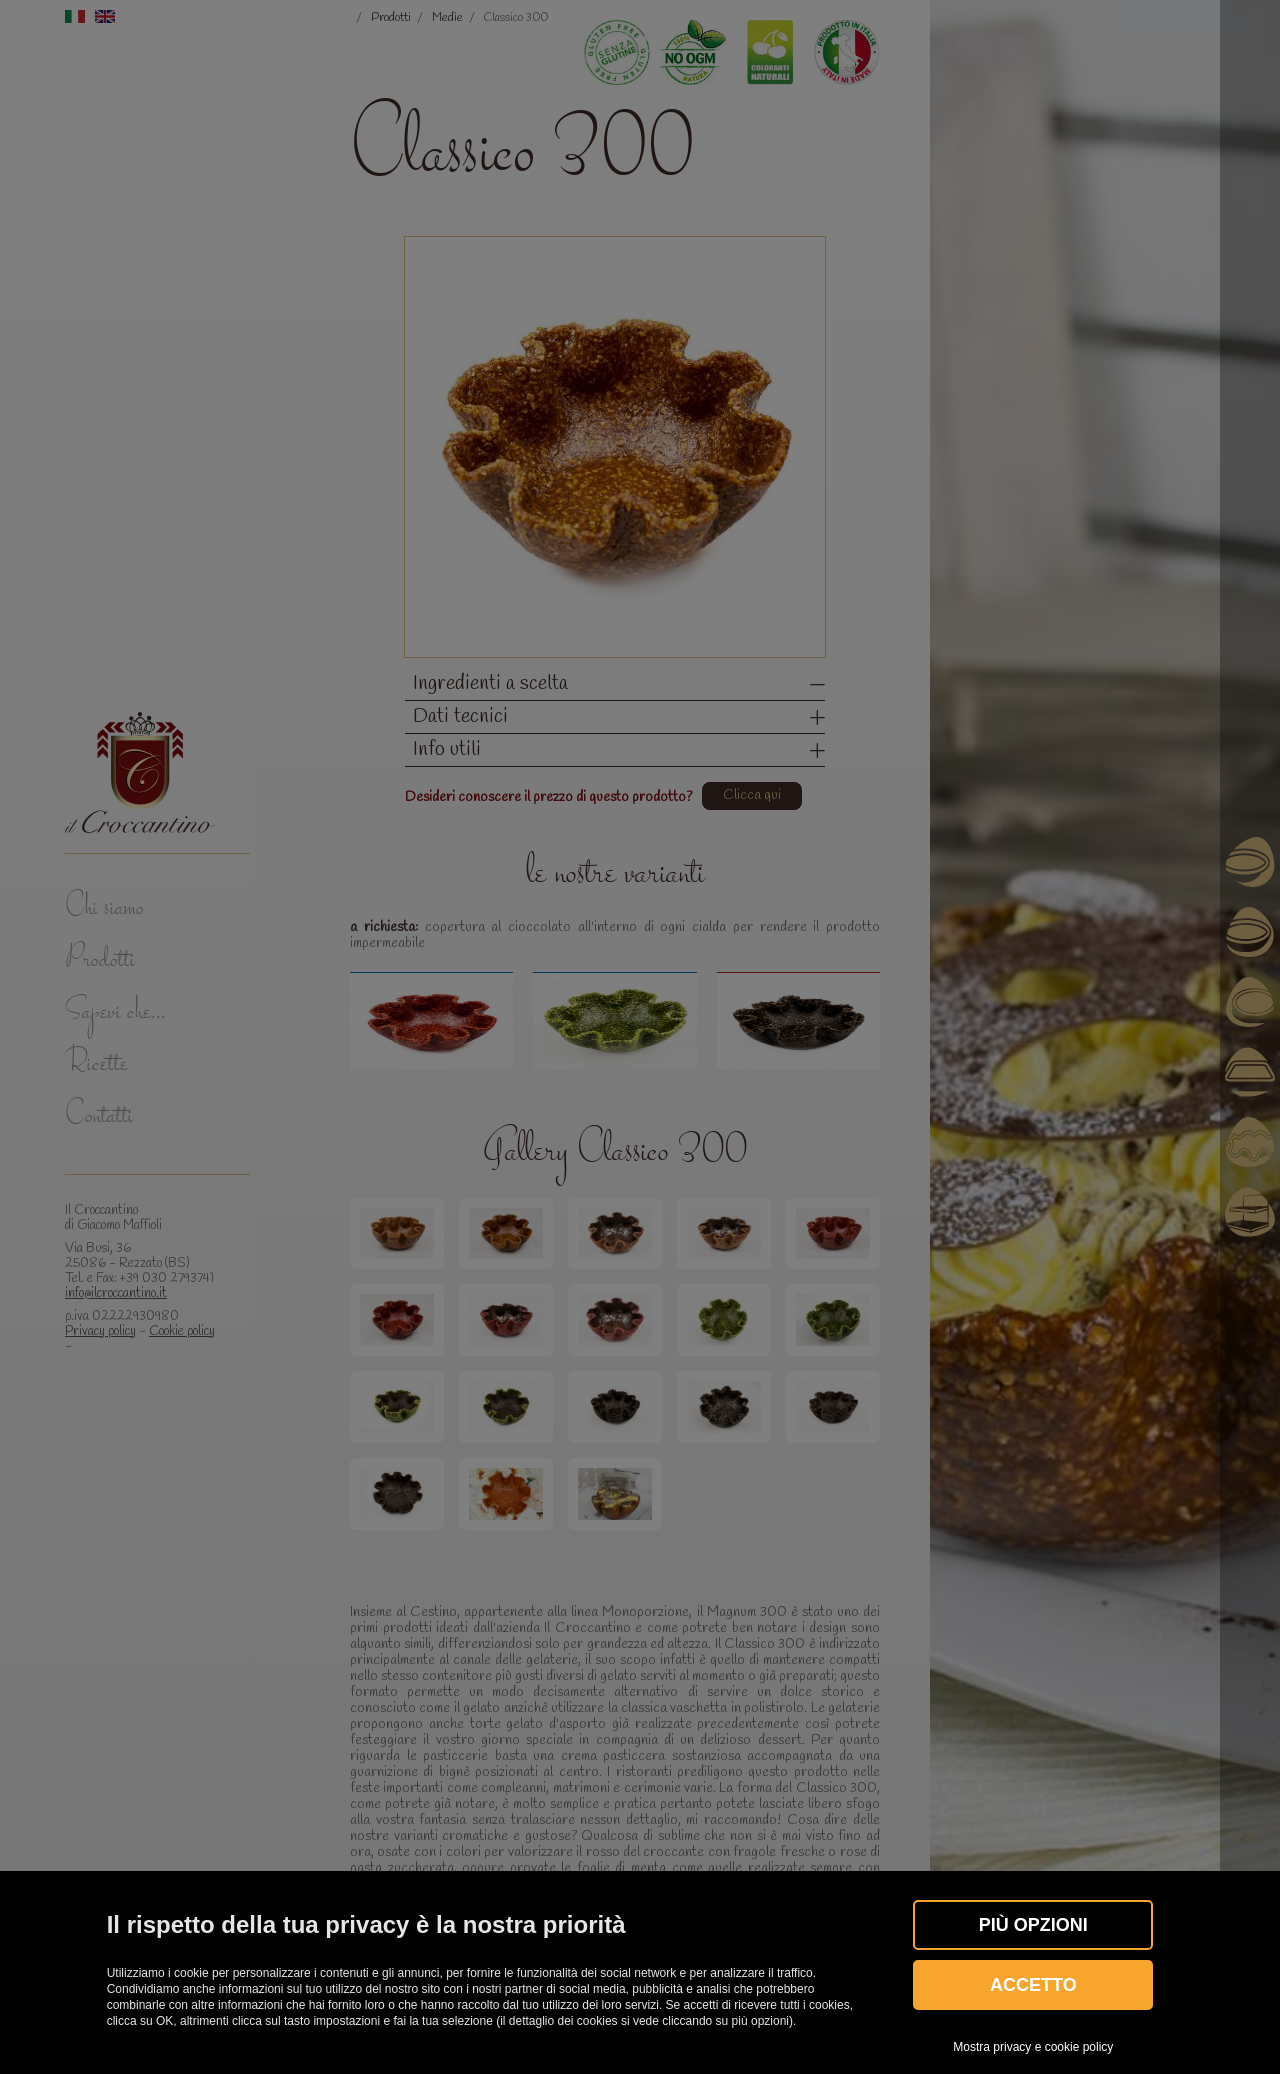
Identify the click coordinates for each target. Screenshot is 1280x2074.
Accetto (1033, 1985)
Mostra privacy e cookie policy (1033, 2047)
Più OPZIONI (1033, 1925)
